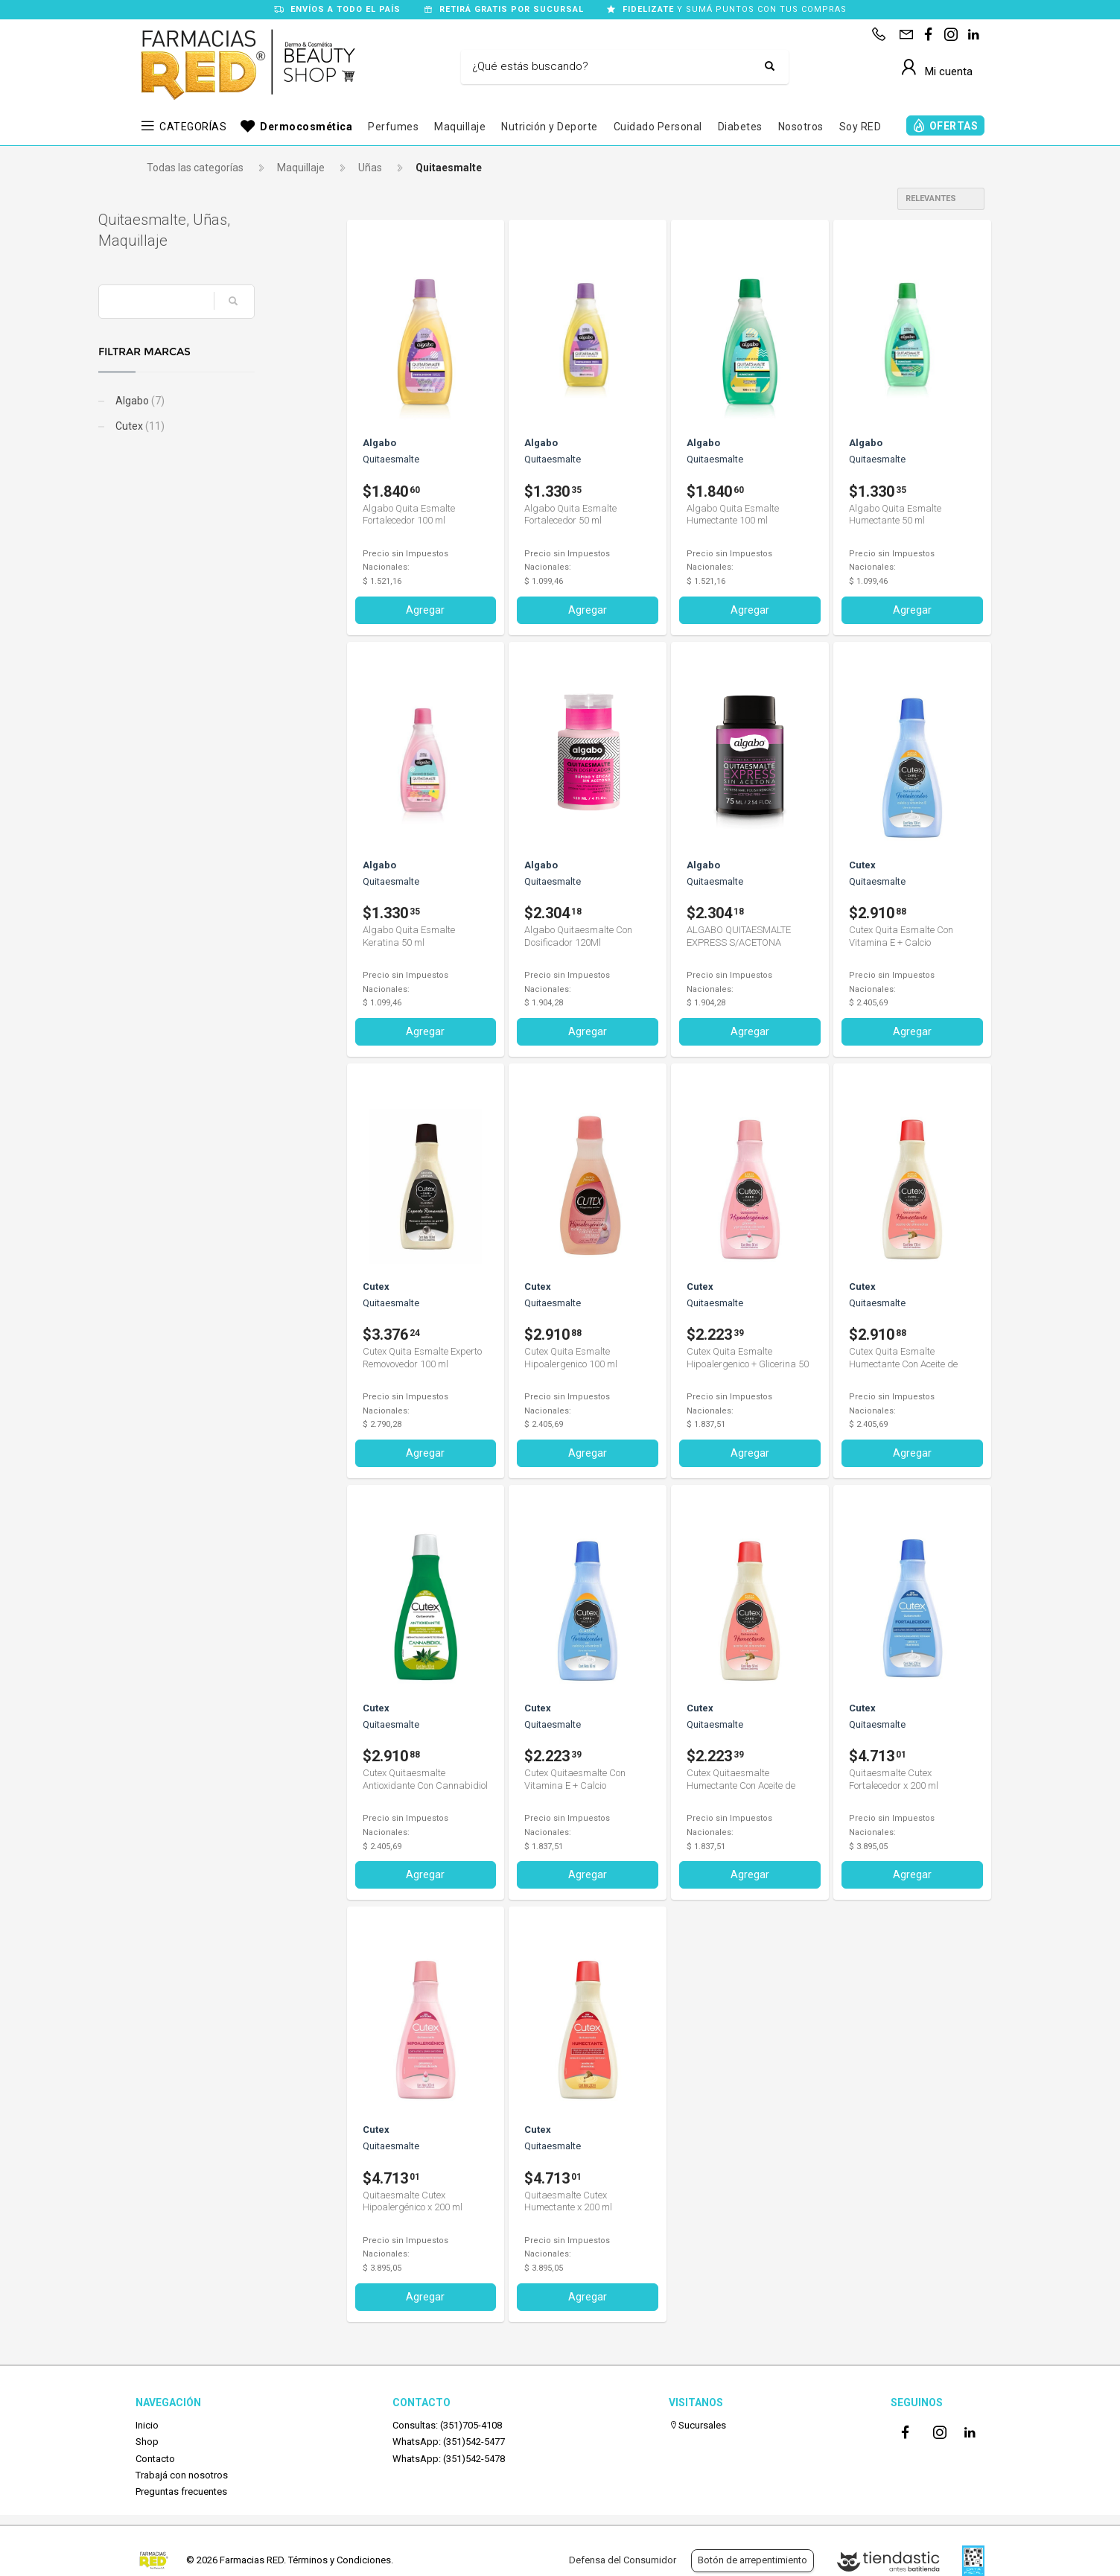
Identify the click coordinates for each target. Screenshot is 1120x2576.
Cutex (176, 426)
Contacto (155, 2458)
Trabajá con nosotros (182, 2475)
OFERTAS (954, 126)
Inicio (147, 2425)
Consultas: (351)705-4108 (447, 2425)
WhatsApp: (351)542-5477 (448, 2441)
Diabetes (740, 127)
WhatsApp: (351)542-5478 (448, 2458)
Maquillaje (460, 127)
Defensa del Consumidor (622, 2560)
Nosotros (801, 127)
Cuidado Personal (658, 127)
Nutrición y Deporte (549, 127)
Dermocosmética (306, 127)
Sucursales (697, 2425)
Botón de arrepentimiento (752, 2560)
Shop (147, 2441)
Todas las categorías (195, 168)
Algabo (176, 401)
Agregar (425, 610)
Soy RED (860, 127)
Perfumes (393, 127)
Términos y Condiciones (339, 2560)
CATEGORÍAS (192, 127)
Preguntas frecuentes (181, 2491)
